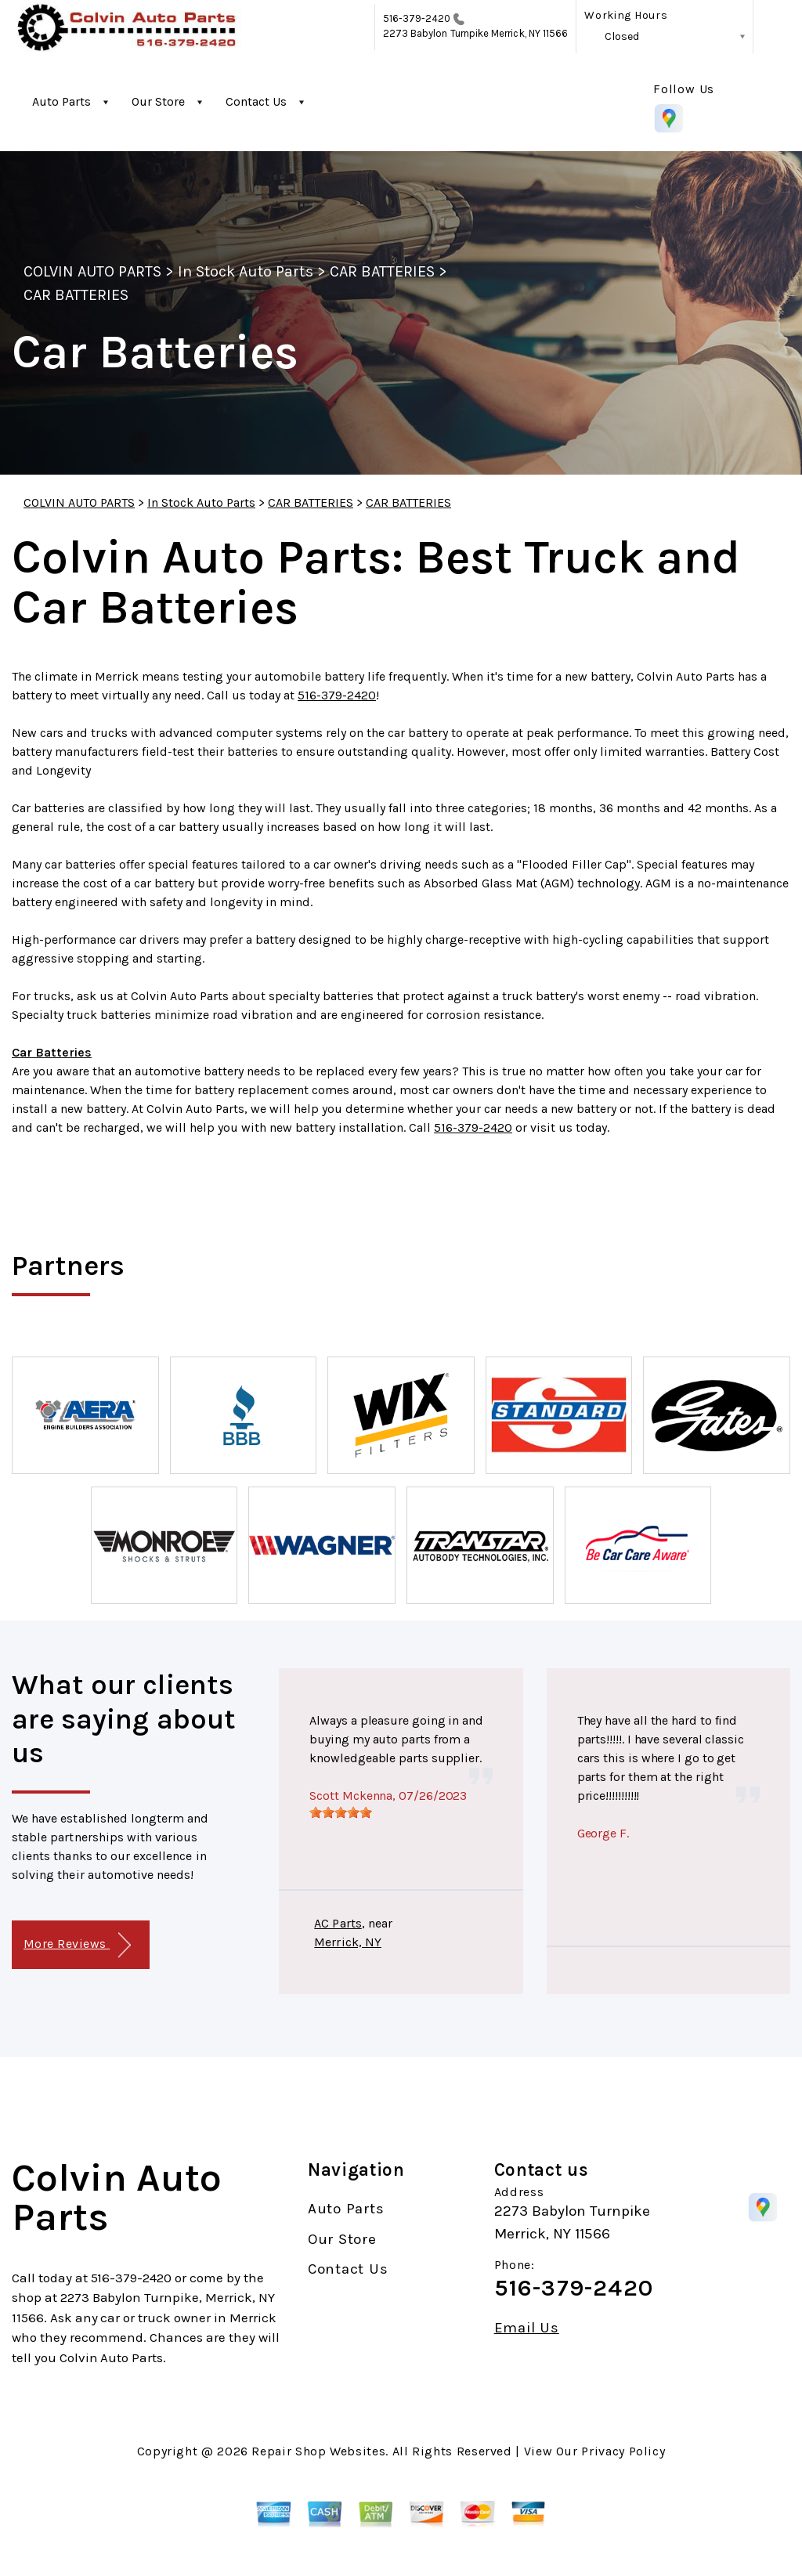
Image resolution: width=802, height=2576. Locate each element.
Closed (622, 36)
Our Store (158, 101)
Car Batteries (52, 1052)
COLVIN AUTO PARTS (92, 271)
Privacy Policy (623, 2451)
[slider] (340, 1812)
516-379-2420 (417, 18)
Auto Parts (61, 101)
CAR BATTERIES (382, 271)
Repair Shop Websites (318, 2451)
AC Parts (337, 1923)
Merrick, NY (347, 1942)
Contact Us (256, 101)
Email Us (526, 2328)
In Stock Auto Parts (245, 271)
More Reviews (77, 1945)
